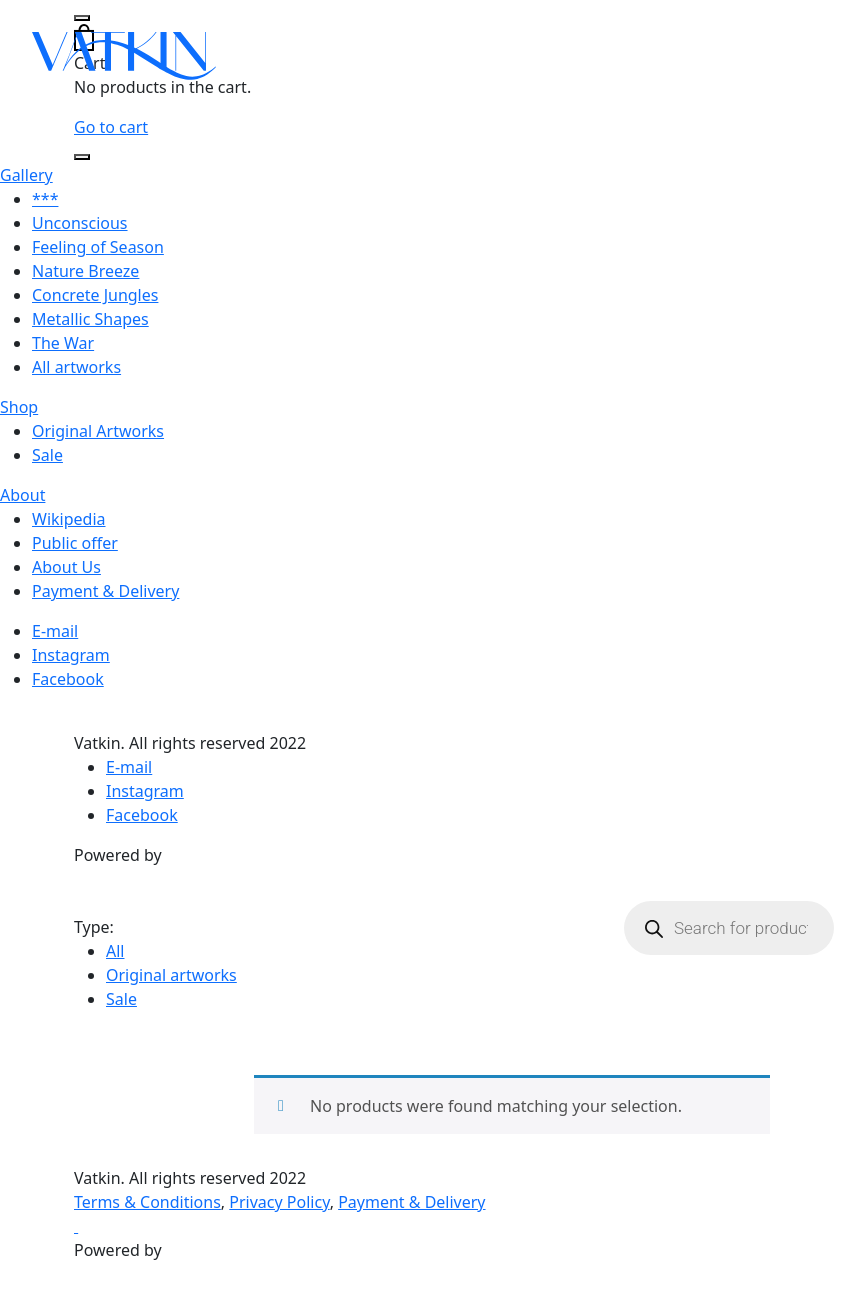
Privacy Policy (279, 1202)
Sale (47, 455)
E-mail (55, 631)
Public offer (75, 543)
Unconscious (80, 223)
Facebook (68, 679)
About (22, 495)
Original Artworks (98, 431)
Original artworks (171, 975)
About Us (66, 567)
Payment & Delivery (105, 591)
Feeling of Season (98, 247)
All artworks (76, 367)
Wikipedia (69, 519)
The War (63, 343)
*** (45, 199)
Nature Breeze (85, 271)
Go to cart (111, 127)
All (115, 951)
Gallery (26, 175)
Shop (19, 407)
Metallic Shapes (90, 319)
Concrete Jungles (95, 295)
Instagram (71, 655)
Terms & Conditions (147, 1202)
